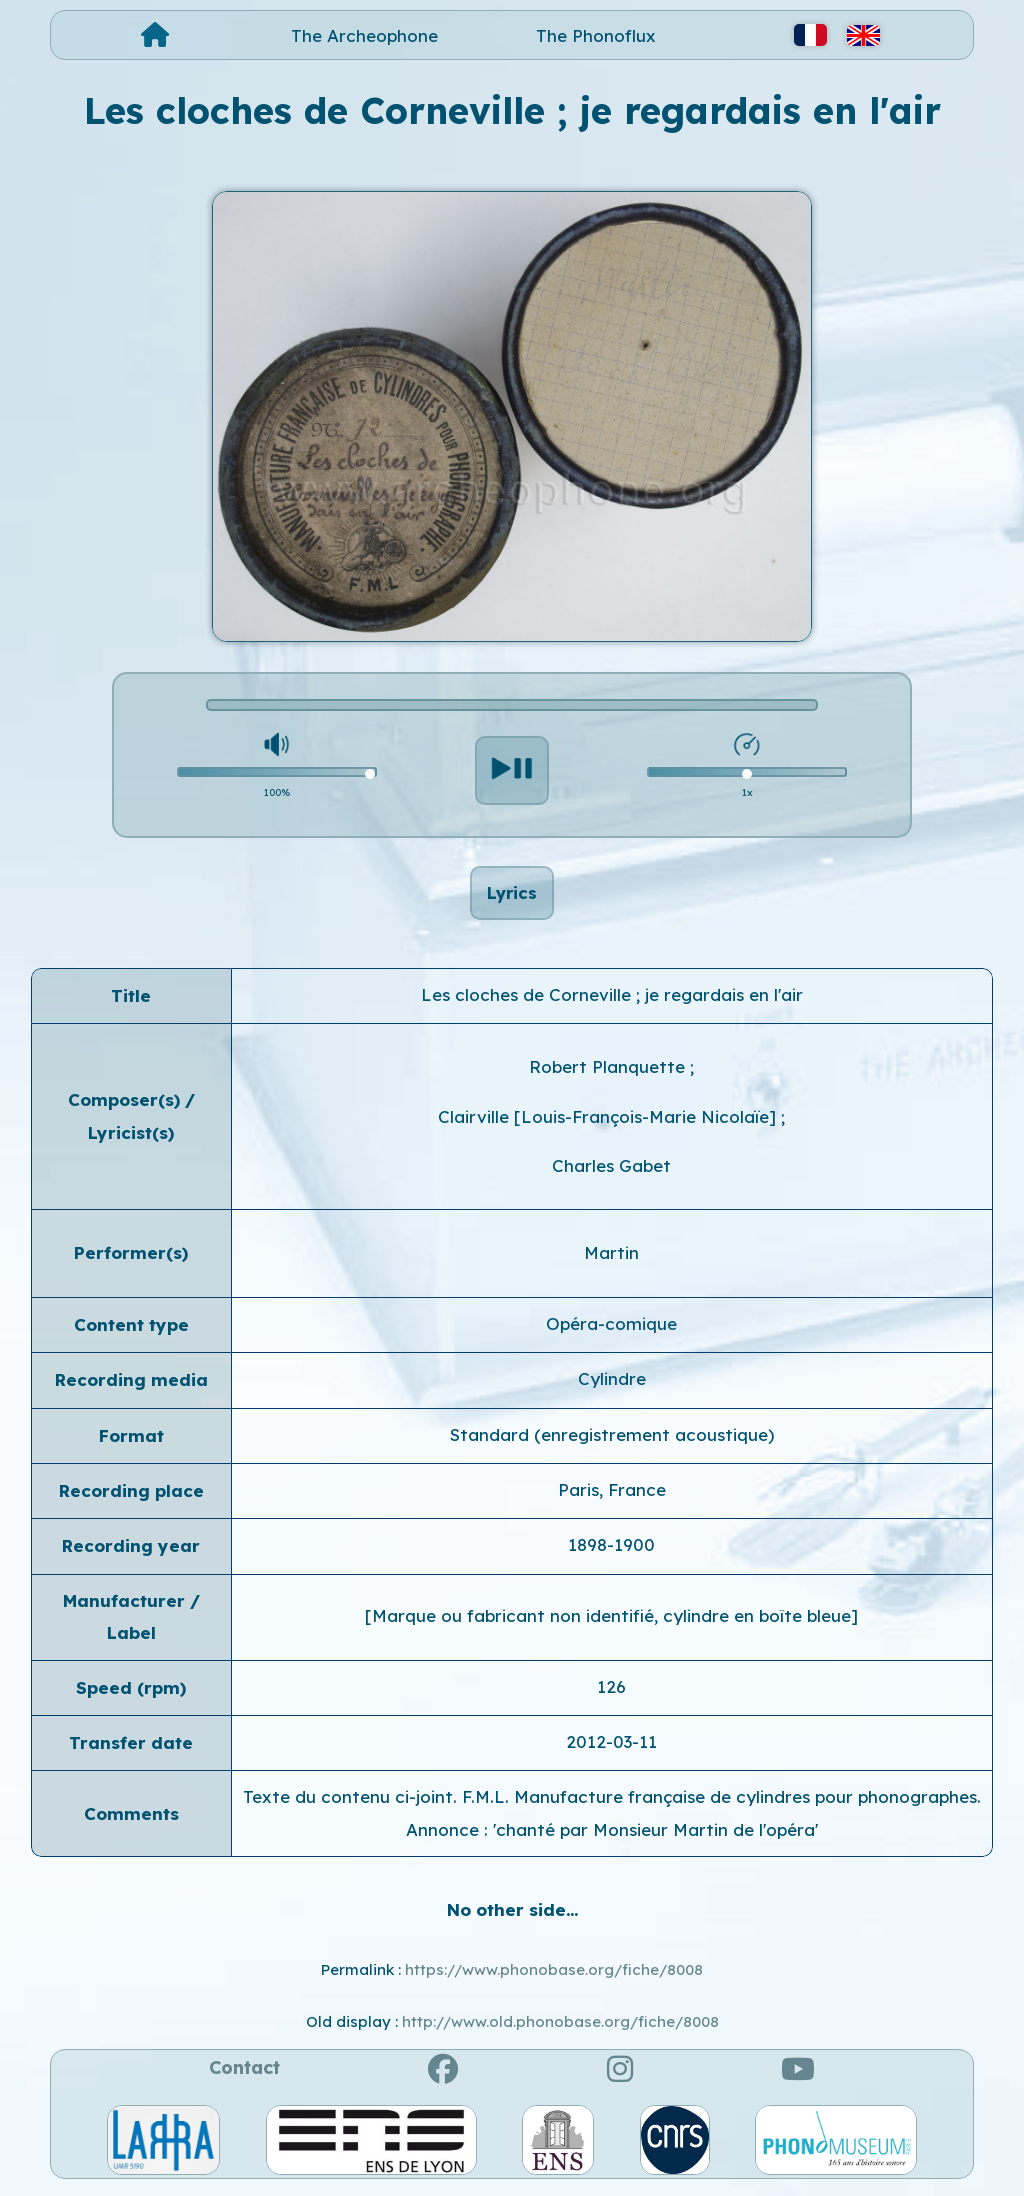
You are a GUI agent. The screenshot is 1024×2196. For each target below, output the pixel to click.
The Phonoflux (596, 35)
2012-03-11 (611, 1748)
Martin (611, 1259)
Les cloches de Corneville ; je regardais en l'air (612, 1001)
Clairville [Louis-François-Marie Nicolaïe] (609, 1123)
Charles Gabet (611, 1172)
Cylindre (612, 1385)
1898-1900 (611, 1551)
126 (611, 1692)
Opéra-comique (611, 1330)
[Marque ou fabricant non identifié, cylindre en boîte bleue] (611, 1622)
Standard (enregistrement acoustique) (612, 1440)
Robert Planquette (609, 1073)
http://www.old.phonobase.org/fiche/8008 (560, 2028)
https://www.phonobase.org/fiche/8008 (554, 1975)
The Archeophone (364, 35)
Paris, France (612, 1496)
